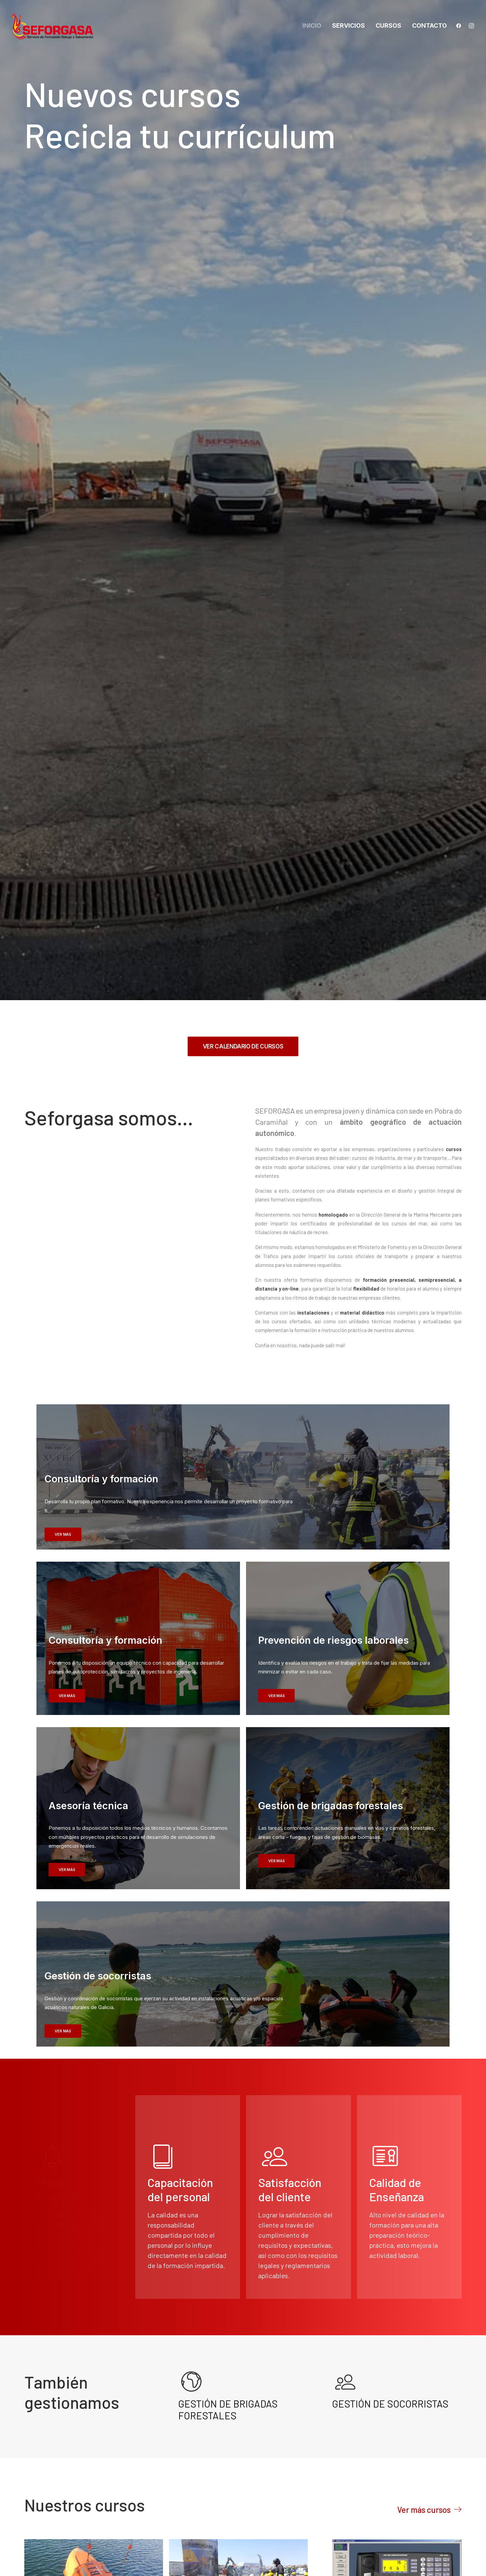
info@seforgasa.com (72, 2470)
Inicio (311, 25)
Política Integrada (390, 2461)
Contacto (429, 25)
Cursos (388, 25)
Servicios (348, 25)
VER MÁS (63, 807)
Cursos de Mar (186, 1965)
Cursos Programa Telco (51, 2129)
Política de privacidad (395, 2427)
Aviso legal (380, 2410)
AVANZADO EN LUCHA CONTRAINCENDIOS (215, 1945)
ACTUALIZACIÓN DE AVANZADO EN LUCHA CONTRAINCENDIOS (394, 2068)
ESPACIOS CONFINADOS (75, 2116)
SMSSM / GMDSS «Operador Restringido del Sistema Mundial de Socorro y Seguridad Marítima (394, 1920)
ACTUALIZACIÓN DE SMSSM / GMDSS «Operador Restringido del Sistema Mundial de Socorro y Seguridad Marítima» (230, 2139)
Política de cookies (392, 2444)
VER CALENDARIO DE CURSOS (243, 319)
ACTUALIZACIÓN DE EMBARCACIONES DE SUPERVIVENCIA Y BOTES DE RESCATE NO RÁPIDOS (85, 1957)
